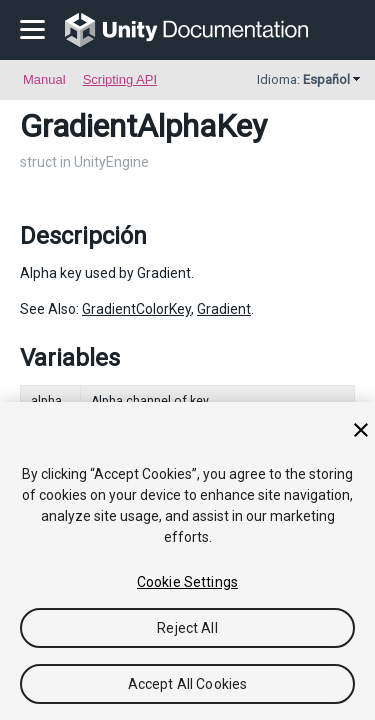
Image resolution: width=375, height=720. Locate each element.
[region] (187, 561)
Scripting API (120, 79)
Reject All (187, 628)
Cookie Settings (187, 582)
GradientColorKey (136, 309)
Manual (44, 79)
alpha (46, 401)
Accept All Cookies (188, 684)
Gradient (224, 309)
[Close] (361, 430)
